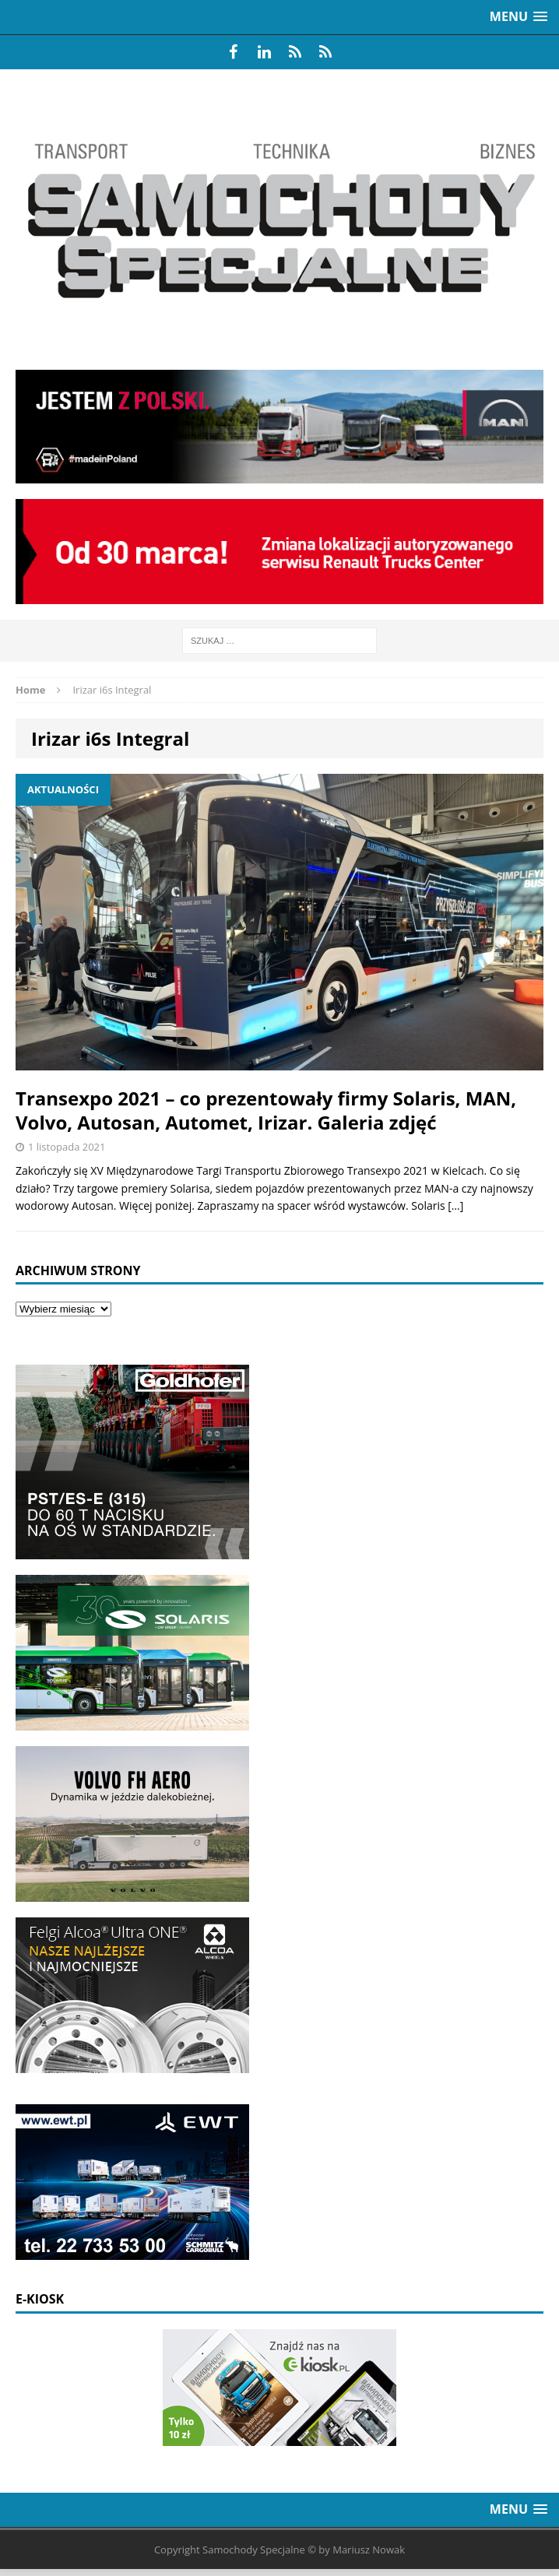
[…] (455, 1205)
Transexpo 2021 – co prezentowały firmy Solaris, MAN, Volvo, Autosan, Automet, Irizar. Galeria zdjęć (266, 1110)
